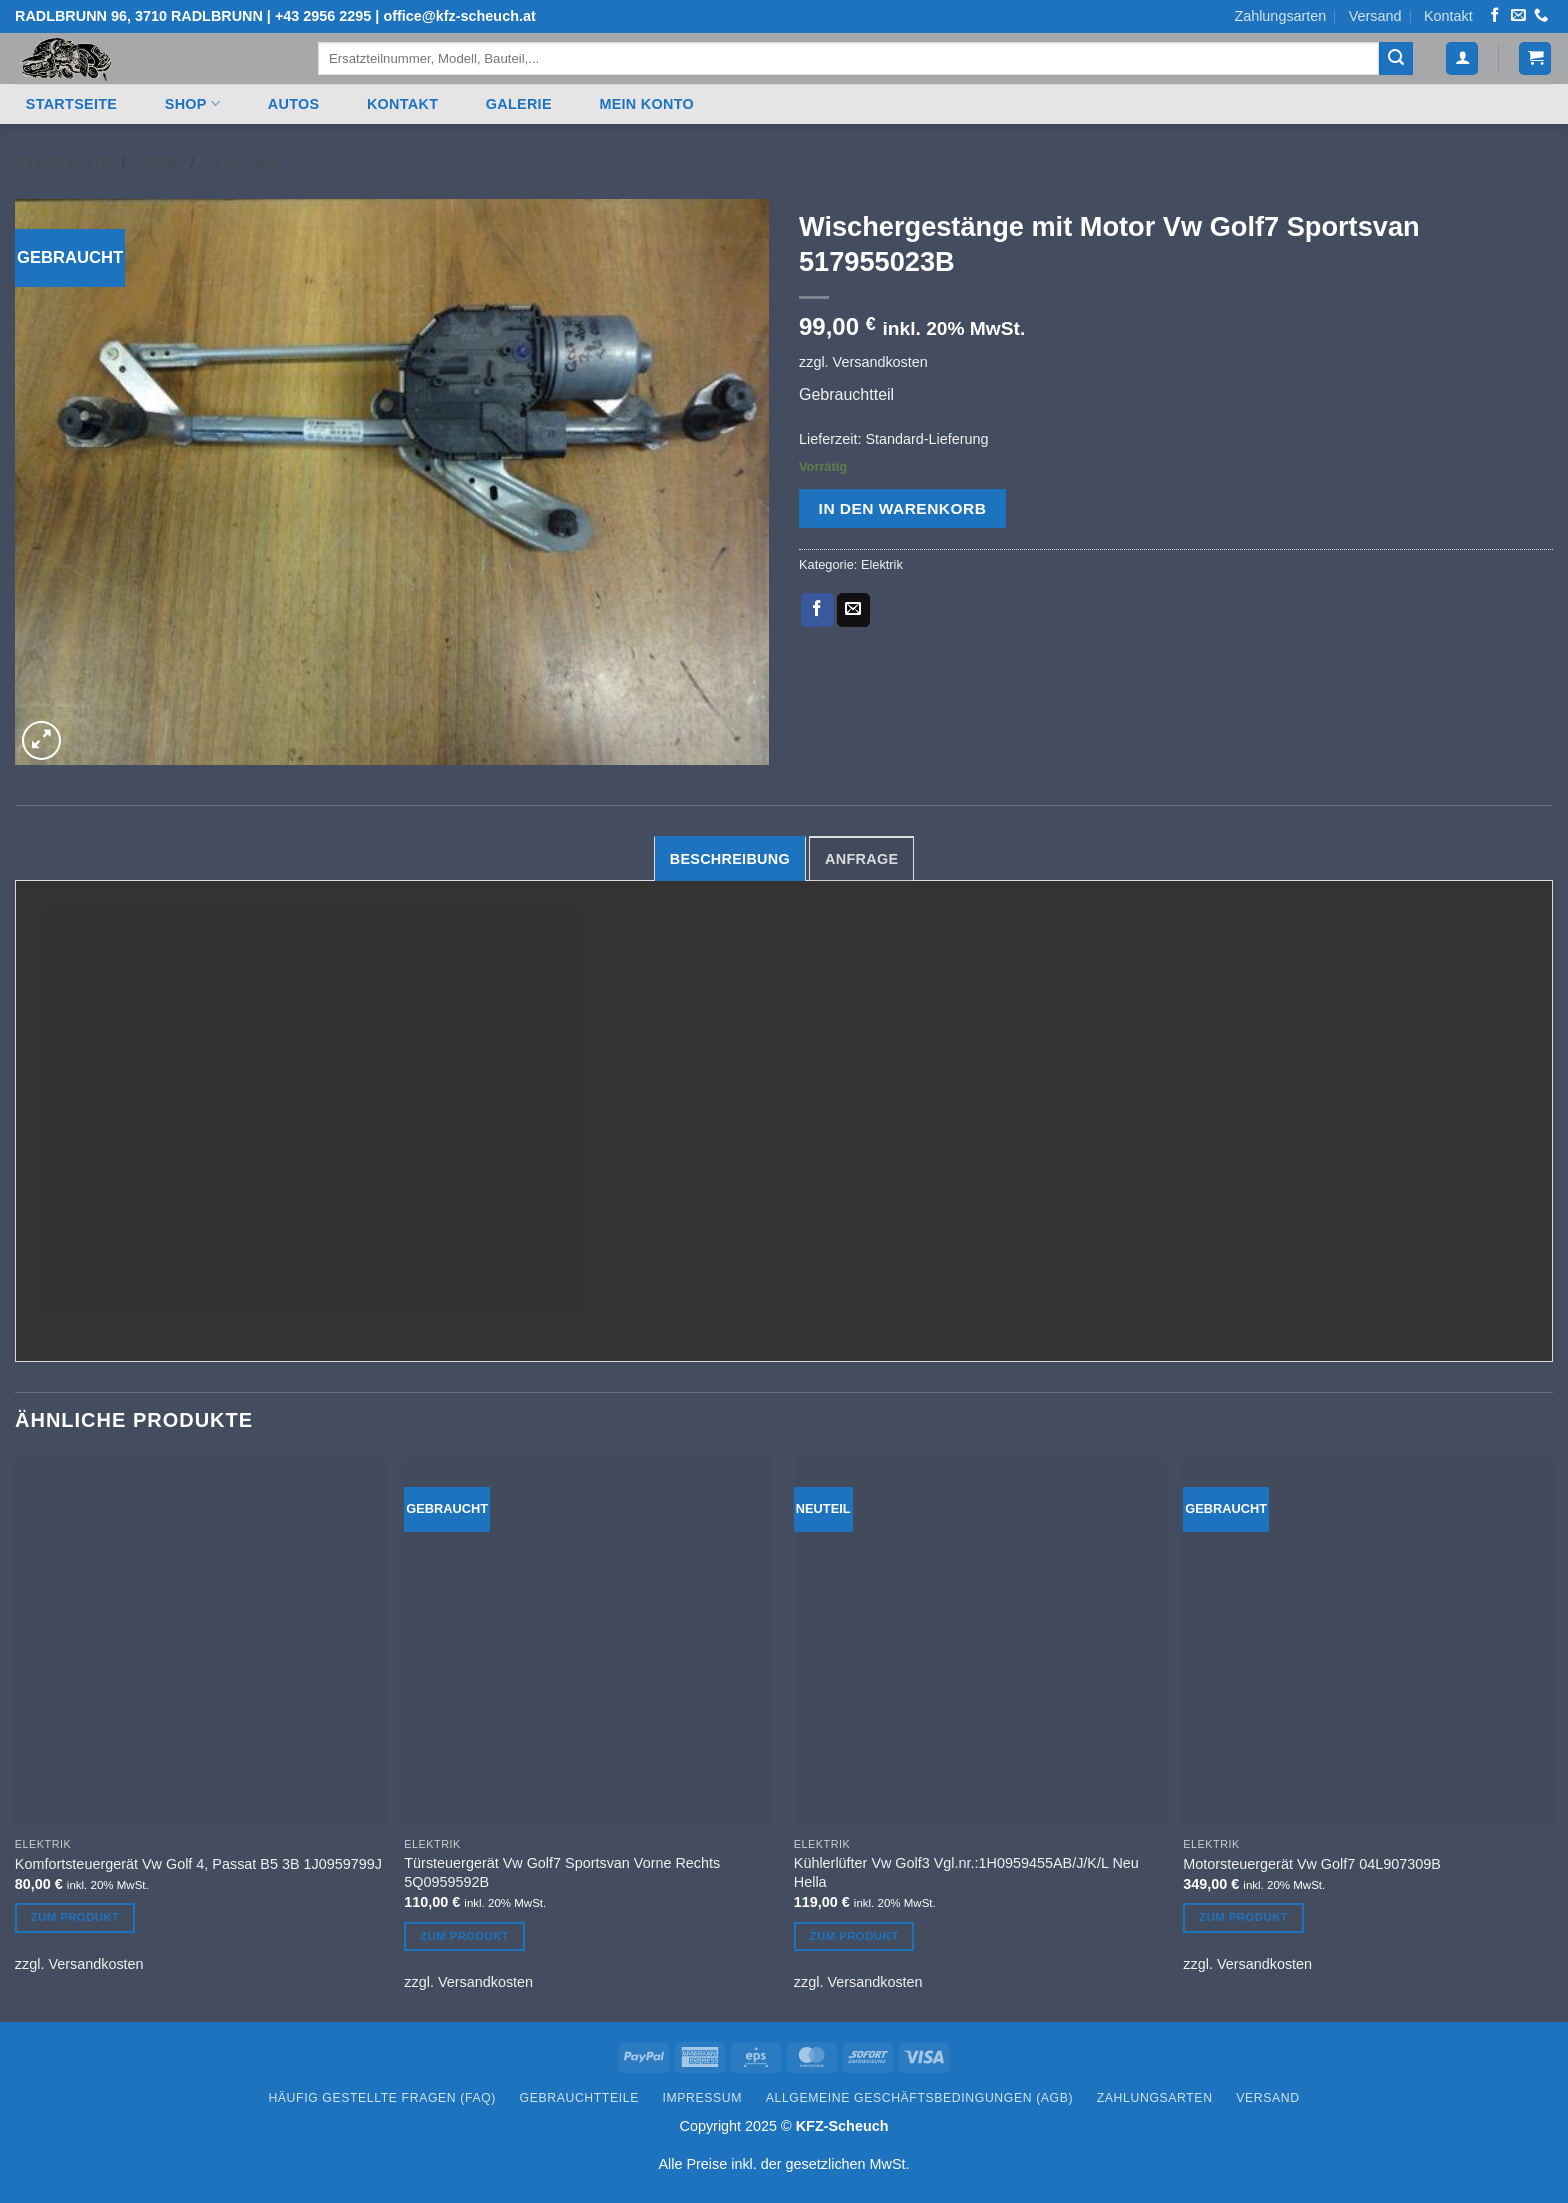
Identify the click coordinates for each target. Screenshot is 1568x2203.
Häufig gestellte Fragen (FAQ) (382, 2098)
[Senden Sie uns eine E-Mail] (1518, 16)
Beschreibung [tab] (730, 859)
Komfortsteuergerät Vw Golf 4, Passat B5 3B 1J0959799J (198, 1864)
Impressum (703, 2098)
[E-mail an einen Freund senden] (853, 610)
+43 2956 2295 (323, 16)
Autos (294, 104)
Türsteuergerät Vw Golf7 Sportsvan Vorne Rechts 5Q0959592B (562, 1872)
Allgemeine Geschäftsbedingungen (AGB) (919, 2098)
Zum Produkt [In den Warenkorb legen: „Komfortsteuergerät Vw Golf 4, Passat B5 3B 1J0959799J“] (75, 1917)
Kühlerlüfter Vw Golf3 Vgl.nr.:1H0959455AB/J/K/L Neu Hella (966, 1872)
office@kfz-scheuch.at (459, 16)
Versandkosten (880, 362)
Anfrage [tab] (861, 859)
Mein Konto (646, 104)
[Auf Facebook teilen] (817, 610)
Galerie (519, 104)
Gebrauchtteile (579, 2098)
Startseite (71, 104)
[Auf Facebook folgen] (1495, 16)
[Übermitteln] (1396, 59)
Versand (1375, 16)
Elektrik (241, 163)
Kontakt (1448, 16)
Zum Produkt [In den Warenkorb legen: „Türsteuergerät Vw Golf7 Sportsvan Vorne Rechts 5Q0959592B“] (464, 1936)
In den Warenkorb (903, 508)
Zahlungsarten (1280, 16)
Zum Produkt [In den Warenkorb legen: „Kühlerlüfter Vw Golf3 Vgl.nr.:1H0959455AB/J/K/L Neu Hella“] (854, 1936)
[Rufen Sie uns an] (1541, 16)
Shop (192, 103)
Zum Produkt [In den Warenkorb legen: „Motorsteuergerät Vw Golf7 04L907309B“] (1243, 1917)
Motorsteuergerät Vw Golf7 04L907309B (1312, 1864)
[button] (1462, 58)
